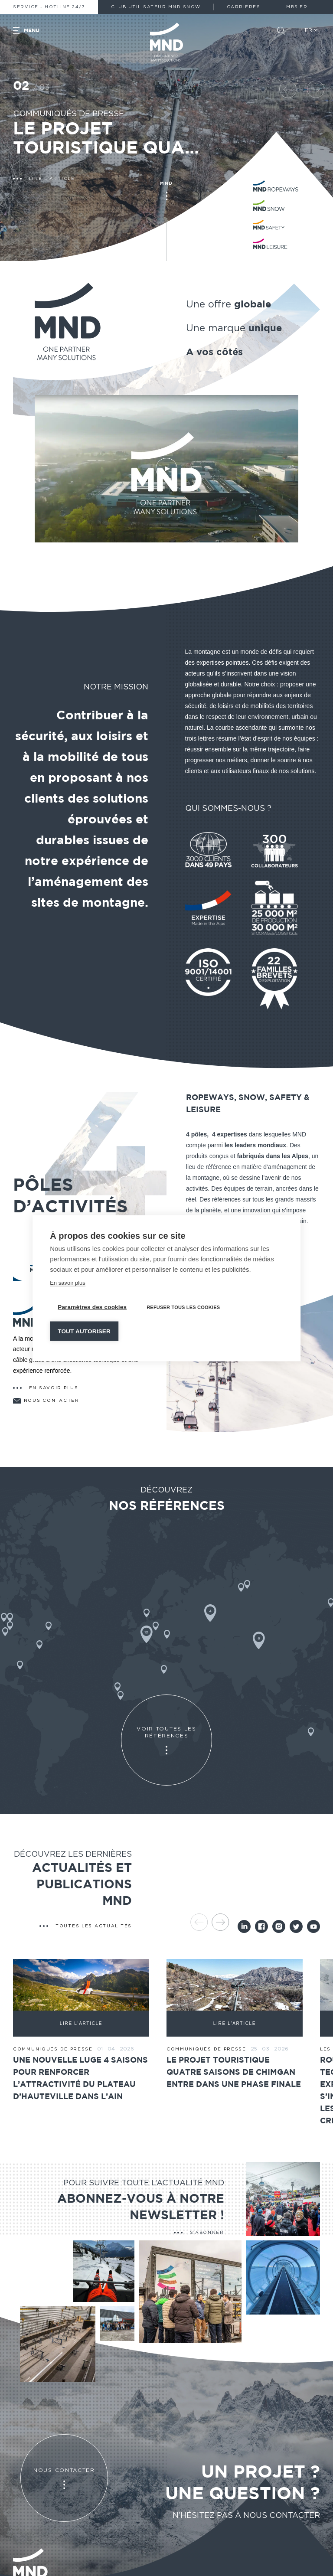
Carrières (244, 7)
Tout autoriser (84, 1331)
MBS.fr (296, 7)
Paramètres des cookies (92, 1306)
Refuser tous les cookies (183, 1306)
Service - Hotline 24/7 (49, 7)
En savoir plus (67, 1282)
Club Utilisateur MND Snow (156, 7)
